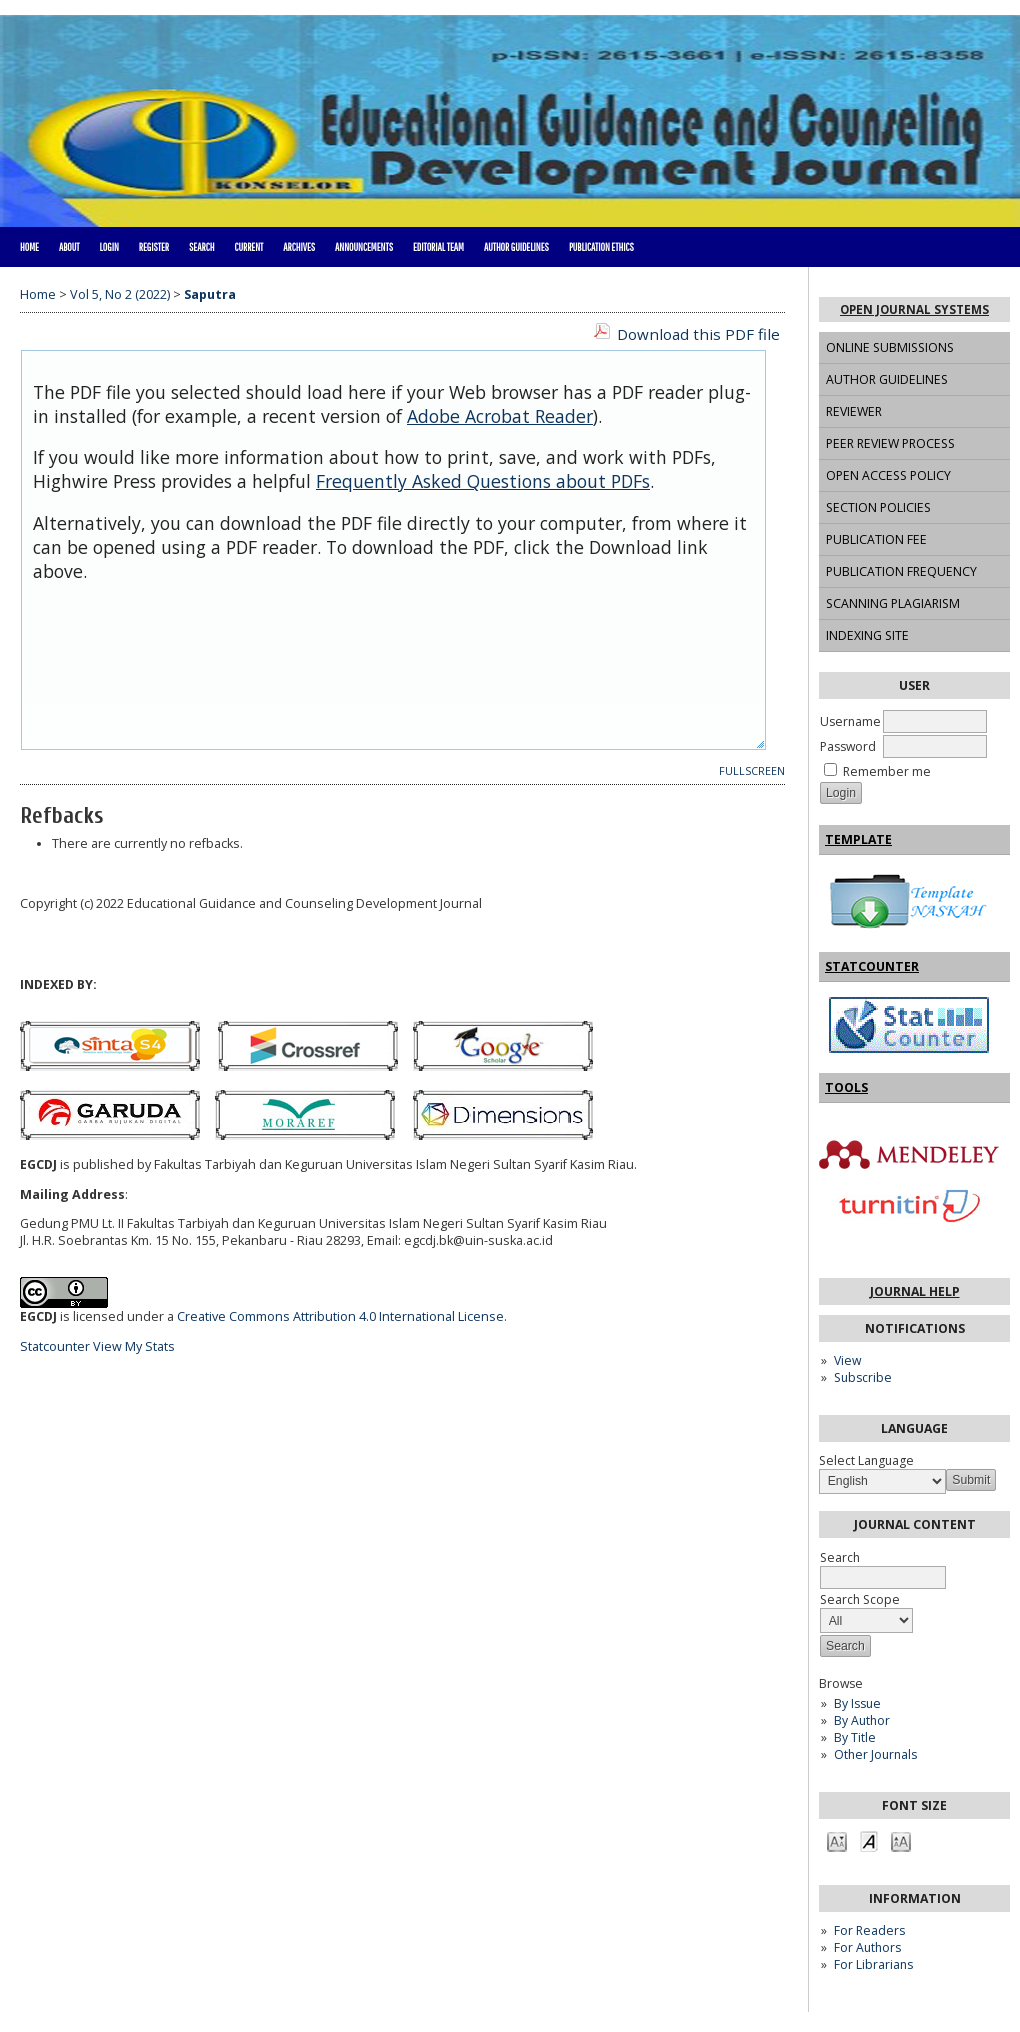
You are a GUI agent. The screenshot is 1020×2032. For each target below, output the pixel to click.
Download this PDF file (698, 334)
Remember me (887, 771)
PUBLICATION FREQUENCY (901, 571)
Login (108, 247)
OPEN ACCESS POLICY (888, 475)
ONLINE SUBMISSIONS (890, 347)
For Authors (867, 1947)
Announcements (364, 247)
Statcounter (55, 1346)
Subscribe (863, 1377)
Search (201, 247)
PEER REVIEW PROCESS (890, 443)
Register (154, 247)
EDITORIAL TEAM (438, 247)
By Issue (857, 1703)
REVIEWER (854, 411)
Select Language (866, 1460)
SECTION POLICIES (878, 507)
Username (850, 721)
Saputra (210, 294)
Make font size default (869, 1840)
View (847, 1360)
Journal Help (915, 1291)
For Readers (869, 1930)
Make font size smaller (837, 1840)
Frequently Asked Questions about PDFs (483, 481)
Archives (299, 247)
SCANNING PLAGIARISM (893, 603)
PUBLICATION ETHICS (601, 247)
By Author (862, 1720)
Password (848, 746)
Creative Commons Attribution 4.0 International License (340, 1316)
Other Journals (875, 1754)
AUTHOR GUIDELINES (887, 379)
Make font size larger (901, 1840)
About (69, 247)
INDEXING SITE (867, 635)
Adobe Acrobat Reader (500, 416)
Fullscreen (752, 771)
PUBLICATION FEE (876, 539)
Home (29, 247)
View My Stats (134, 1346)
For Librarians (873, 1964)
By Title (855, 1737)
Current (248, 247)
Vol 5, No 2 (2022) (120, 294)
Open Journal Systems (914, 309)
